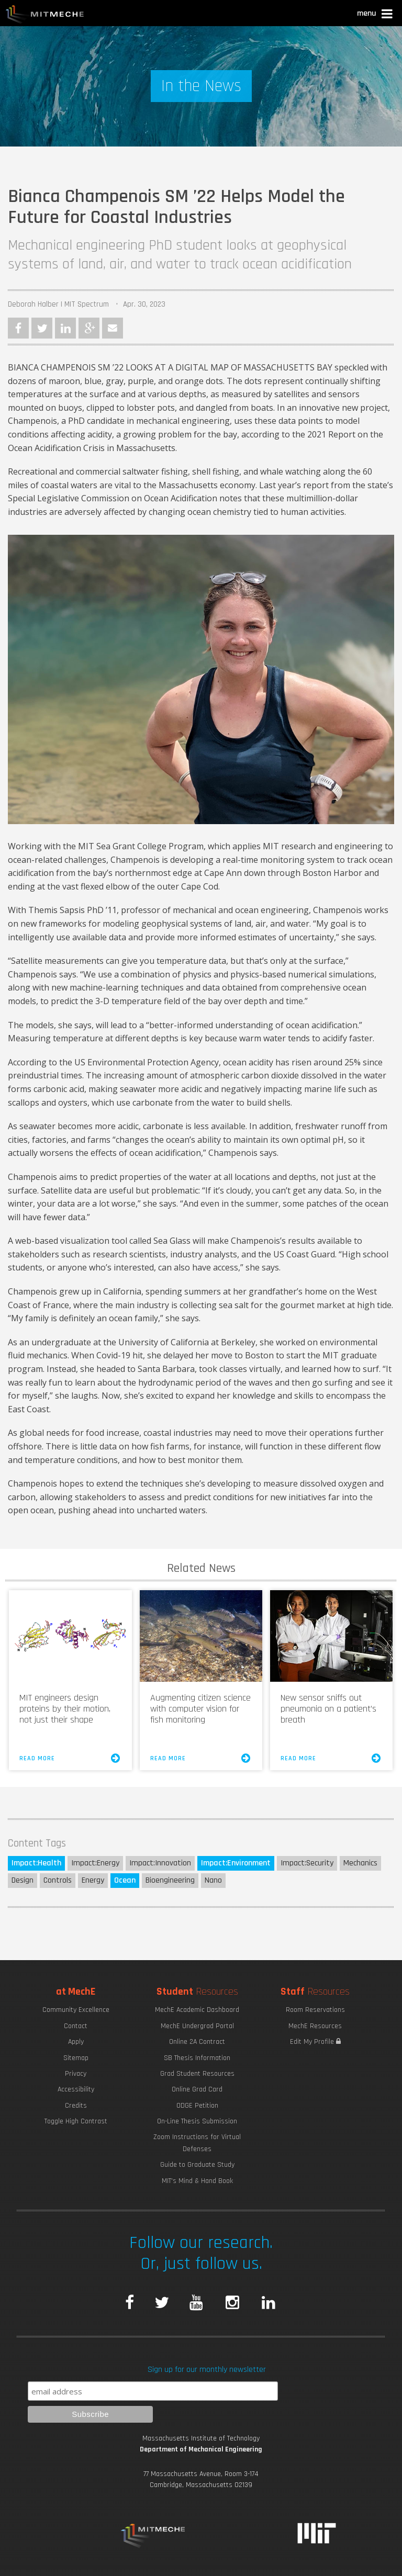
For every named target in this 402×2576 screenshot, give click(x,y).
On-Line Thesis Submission (197, 2121)
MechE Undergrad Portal (197, 2026)
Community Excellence (75, 2010)
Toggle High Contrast (75, 2121)
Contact (75, 2026)
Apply (76, 2041)
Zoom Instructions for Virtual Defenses (197, 2142)
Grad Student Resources (197, 2073)
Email (112, 328)
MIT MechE (45, 15)
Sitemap (75, 2058)
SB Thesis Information (197, 2058)
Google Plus (89, 328)
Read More (70, 1758)
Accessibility (76, 2089)
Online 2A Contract (197, 2041)
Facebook (18, 328)
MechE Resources (315, 2026)
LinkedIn (65, 328)
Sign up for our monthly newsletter (207, 2369)
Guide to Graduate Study (197, 2164)
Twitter (41, 328)
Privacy (75, 2073)
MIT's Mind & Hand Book (197, 2181)
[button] (375, 15)
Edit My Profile (315, 2041)
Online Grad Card (197, 2089)
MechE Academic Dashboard (197, 2010)
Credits (76, 2105)
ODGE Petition (197, 2105)
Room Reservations (315, 2010)
